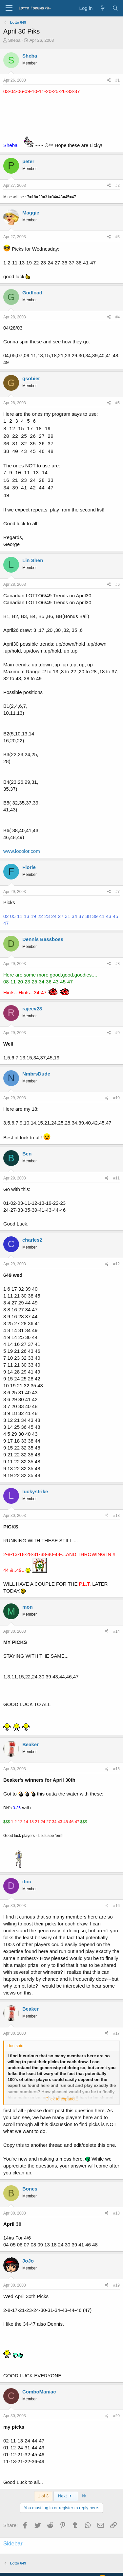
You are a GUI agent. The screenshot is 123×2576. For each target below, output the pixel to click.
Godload (32, 292)
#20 (116, 2416)
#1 (117, 80)
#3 (117, 237)
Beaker (30, 1744)
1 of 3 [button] (43, 2495)
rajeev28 (32, 1008)
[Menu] (9, 8)
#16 (116, 1905)
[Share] (109, 80)
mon (27, 1607)
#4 (117, 317)
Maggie (30, 212)
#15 (116, 1769)
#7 (117, 891)
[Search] (115, 8)
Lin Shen (32, 560)
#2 (117, 185)
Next (65, 2495)
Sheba (14, 40)
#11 (116, 1178)
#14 (116, 1631)
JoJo (28, 2261)
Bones (29, 2189)
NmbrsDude (36, 1074)
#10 (116, 1098)
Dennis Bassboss (42, 939)
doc (26, 1881)
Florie (29, 867)
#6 (117, 584)
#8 (117, 963)
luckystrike (35, 1491)
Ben (26, 1153)
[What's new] (102, 8)
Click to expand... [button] (62, 2098)
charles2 (32, 1240)
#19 (116, 2285)
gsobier (31, 378)
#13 (116, 1515)
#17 (116, 2033)
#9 (117, 1032)
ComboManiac (39, 2391)
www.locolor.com (21, 851)
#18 (116, 2213)
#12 (116, 1264)
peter (28, 161)
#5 (117, 403)
